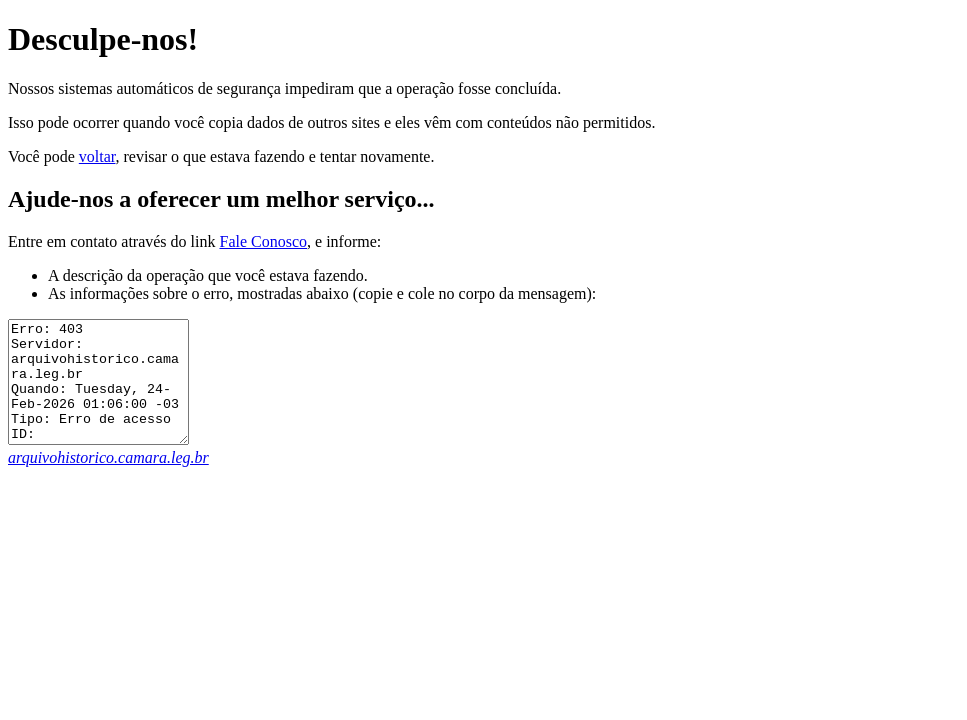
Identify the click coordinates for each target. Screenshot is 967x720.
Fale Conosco (263, 241)
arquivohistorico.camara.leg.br (108, 481)
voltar (97, 156)
